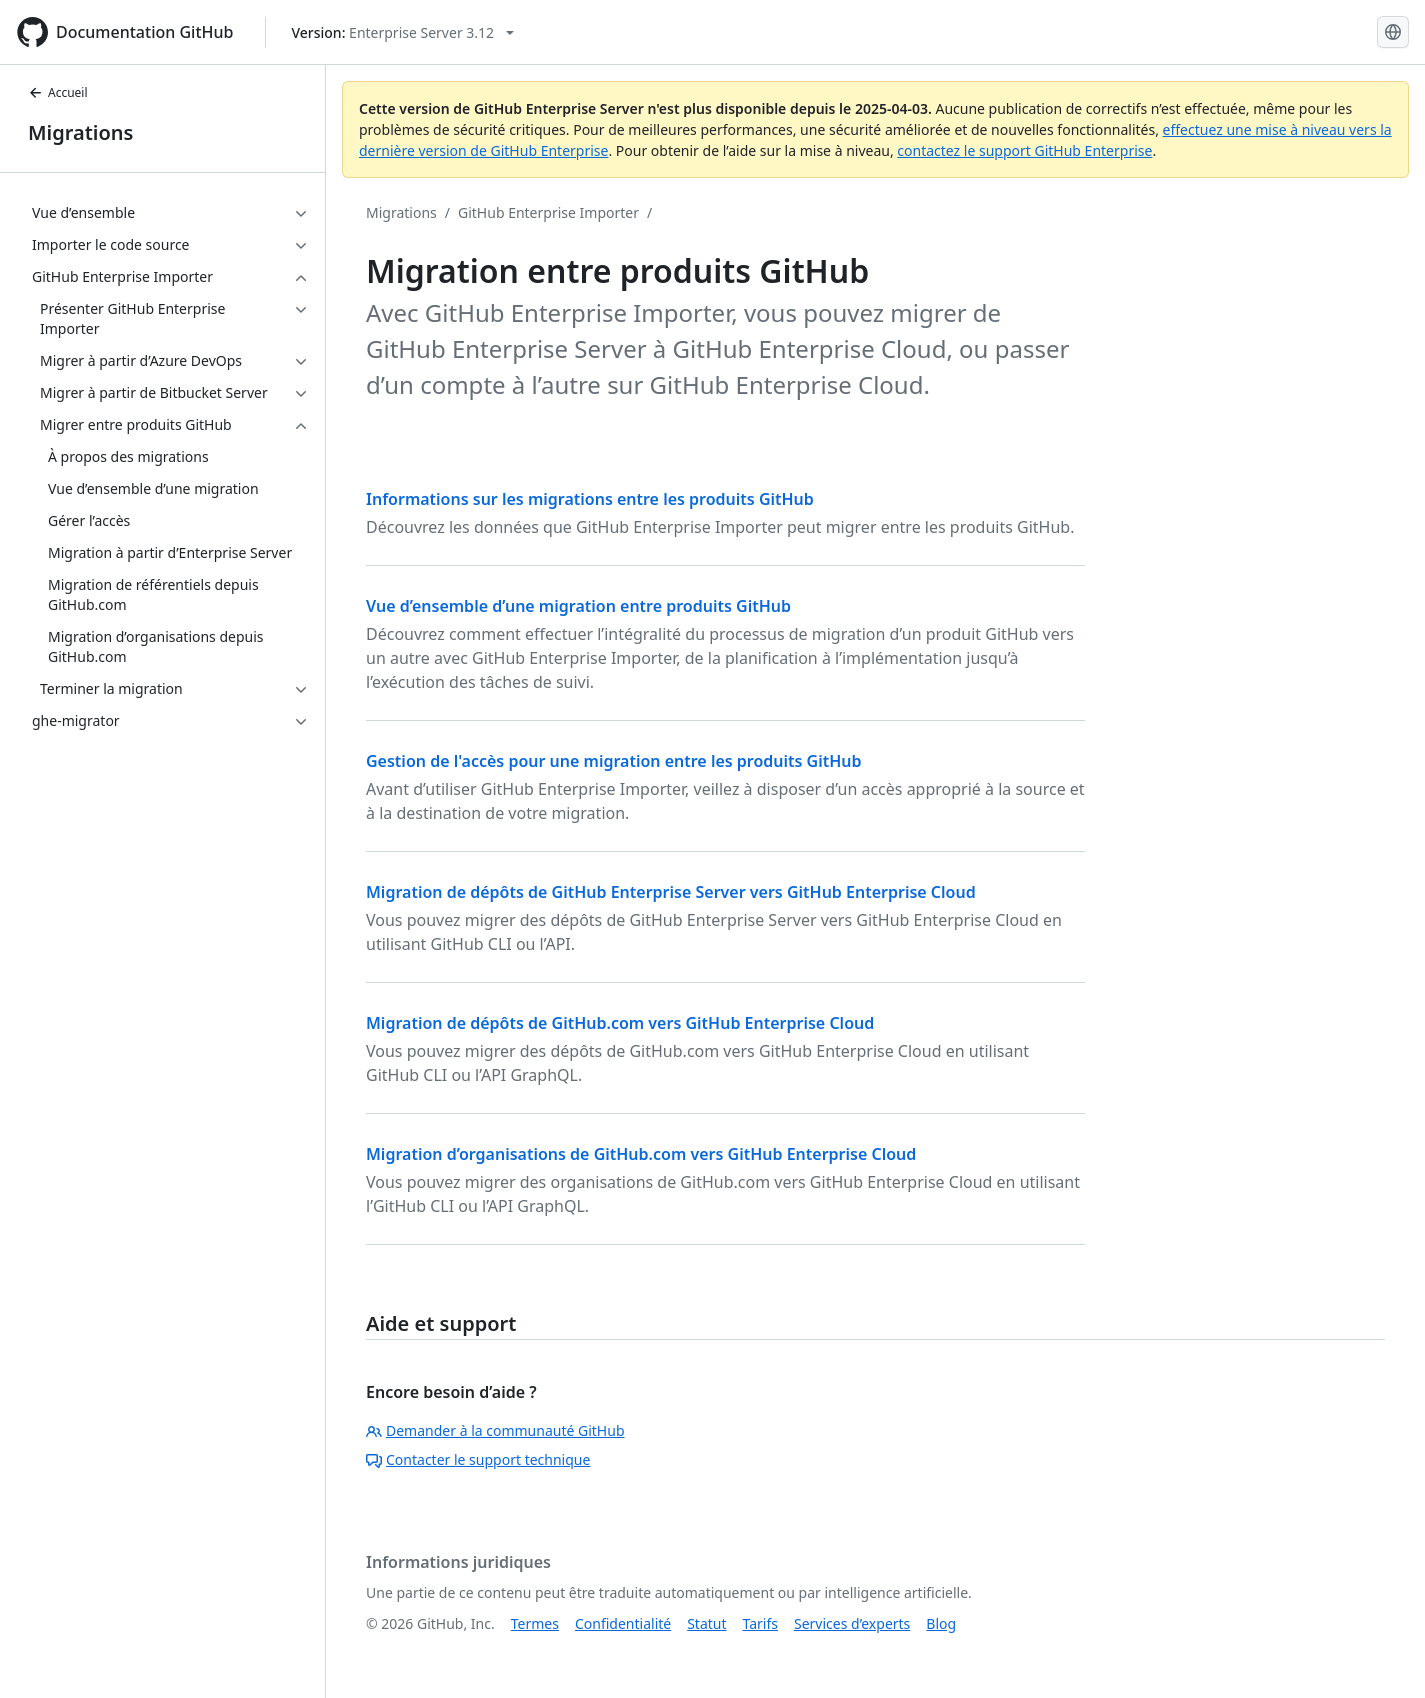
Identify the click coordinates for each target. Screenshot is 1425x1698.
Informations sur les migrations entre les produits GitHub (590, 499)
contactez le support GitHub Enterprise (1024, 150)
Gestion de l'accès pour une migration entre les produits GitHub (614, 761)
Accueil (58, 92)
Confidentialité (623, 1623)
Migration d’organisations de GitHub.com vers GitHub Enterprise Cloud (641, 1154)
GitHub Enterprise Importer (548, 212)
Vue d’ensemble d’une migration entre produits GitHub (578, 606)
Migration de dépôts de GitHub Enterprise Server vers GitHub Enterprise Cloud (671, 892)
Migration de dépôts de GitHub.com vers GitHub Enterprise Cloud (620, 1023)
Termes (535, 1623)
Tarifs (760, 1623)
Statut (706, 1623)
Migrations (80, 132)
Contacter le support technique (478, 1459)
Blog (941, 1623)
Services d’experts (852, 1623)
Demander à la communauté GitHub (495, 1430)
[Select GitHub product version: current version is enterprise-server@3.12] (402, 32)
